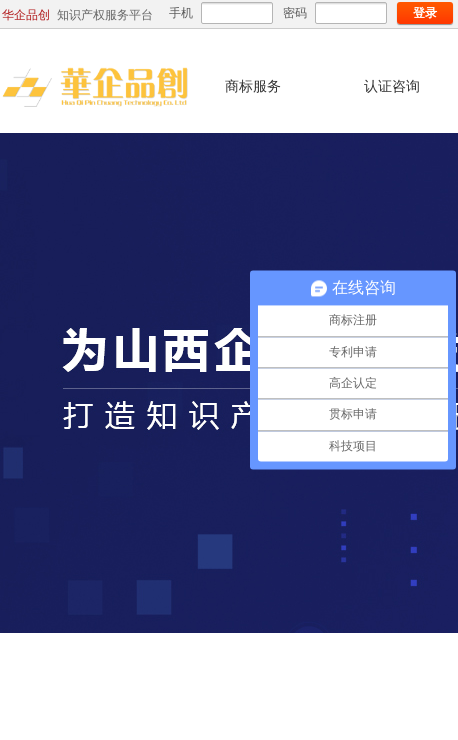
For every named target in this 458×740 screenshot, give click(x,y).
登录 (425, 13)
